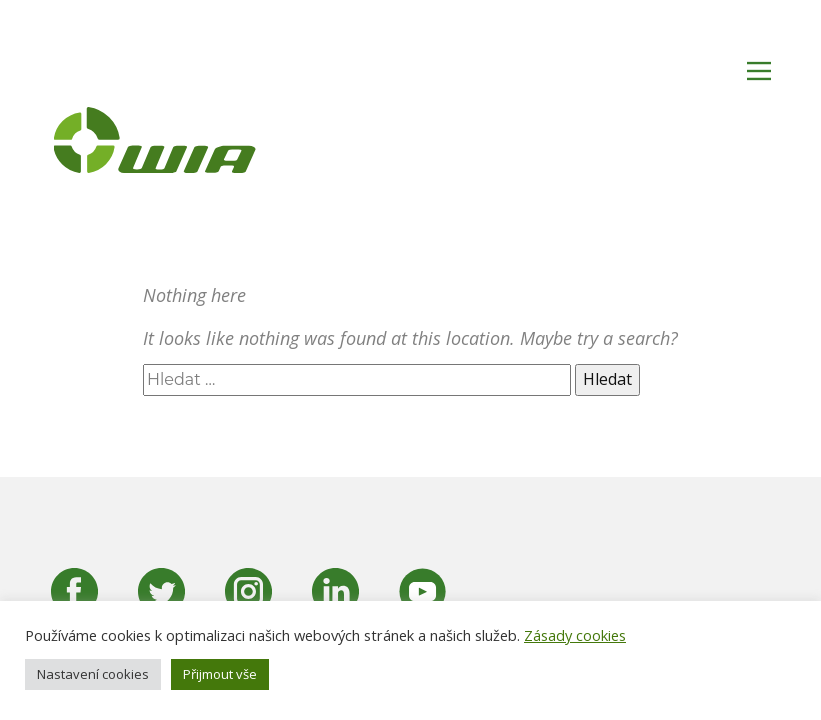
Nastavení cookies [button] (93, 674)
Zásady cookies (575, 635)
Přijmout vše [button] (220, 674)
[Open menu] (759, 71)
